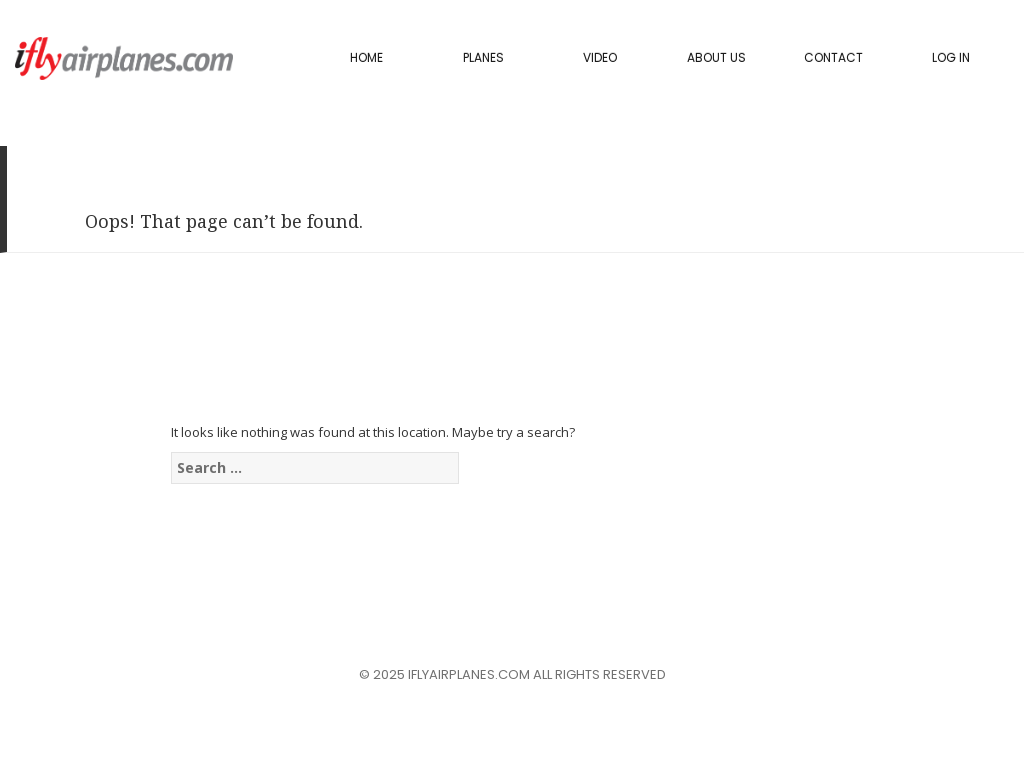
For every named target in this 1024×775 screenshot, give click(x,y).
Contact (833, 57)
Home (366, 57)
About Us (716, 57)
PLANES (483, 57)
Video (600, 57)
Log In (951, 57)
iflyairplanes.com (124, 58)
